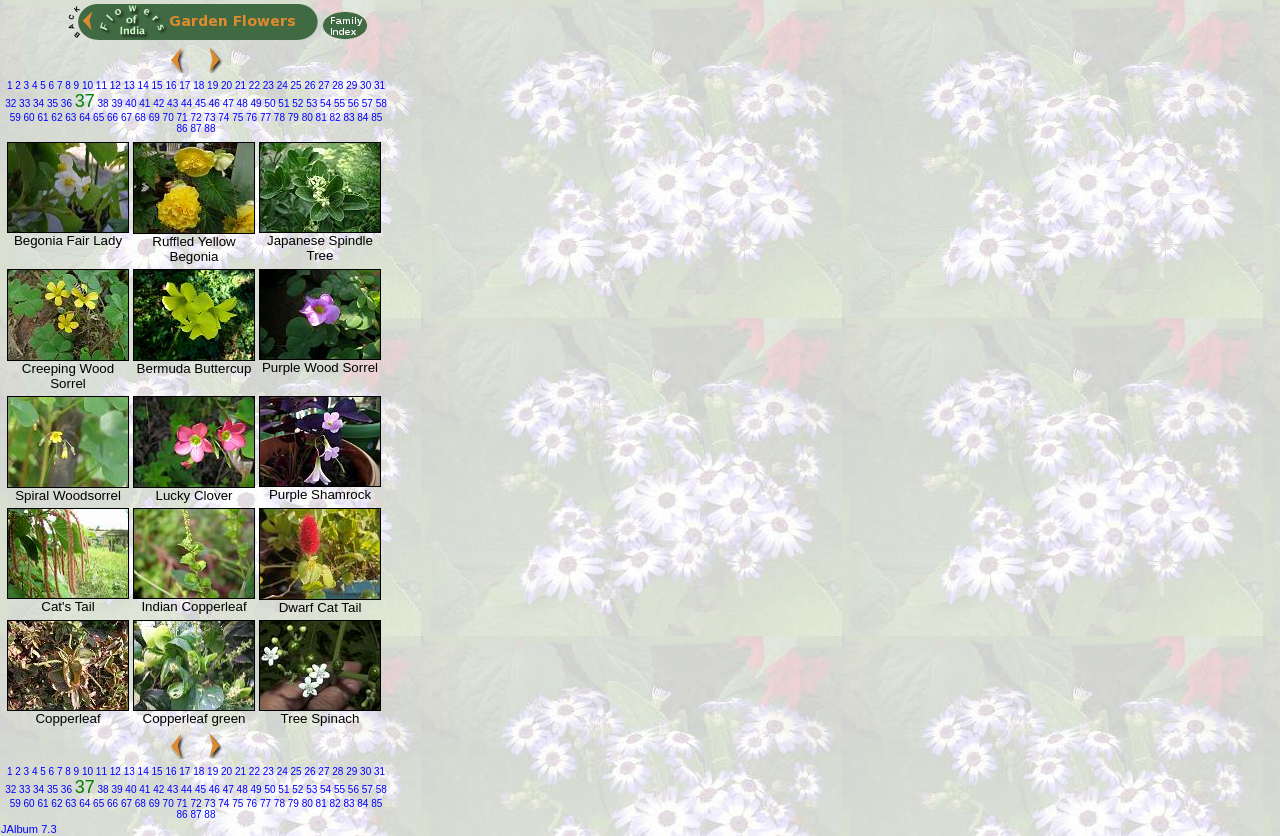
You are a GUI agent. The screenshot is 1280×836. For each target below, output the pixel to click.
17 (184, 85)
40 (130, 103)
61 (42, 117)
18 (197, 85)
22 (253, 85)
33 (23, 103)
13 (128, 85)
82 (334, 117)
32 (10, 103)
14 (142, 85)
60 (28, 117)
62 (56, 117)
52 (296, 103)
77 (264, 117)
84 (362, 117)
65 (97, 117)
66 (111, 117)
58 (380, 103)
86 (182, 128)
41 (143, 103)
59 (15, 117)
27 (323, 85)
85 (375, 117)
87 (195, 128)
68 (139, 117)
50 (269, 103)
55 (338, 103)
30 (364, 85)
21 (239, 85)
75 (236, 117)
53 (310, 103)
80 (306, 117)
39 (116, 103)
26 (309, 85)
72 (195, 117)
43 (171, 103)
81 (320, 117)
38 (102, 103)
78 (278, 117)
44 (185, 103)
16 (170, 85)
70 (167, 117)
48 (241, 103)
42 (157, 103)
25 (295, 85)
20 (225, 85)
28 (337, 85)
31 (378, 85)
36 (65, 103)
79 (292, 117)
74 (222, 117)
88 (209, 128)
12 (114, 85)
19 (211, 85)
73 (209, 117)
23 (267, 85)
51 (283, 103)
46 (213, 103)
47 (227, 103)
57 (366, 103)
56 (352, 103)
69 (153, 117)
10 (86, 85)
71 (181, 117)
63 (70, 117)
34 (37, 103)
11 (100, 85)
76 (250, 117)
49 (255, 103)
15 (156, 85)
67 (125, 117)
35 (51, 103)
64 (83, 117)
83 (348, 117)
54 (324, 103)
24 (281, 85)
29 (350, 85)
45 (199, 103)
